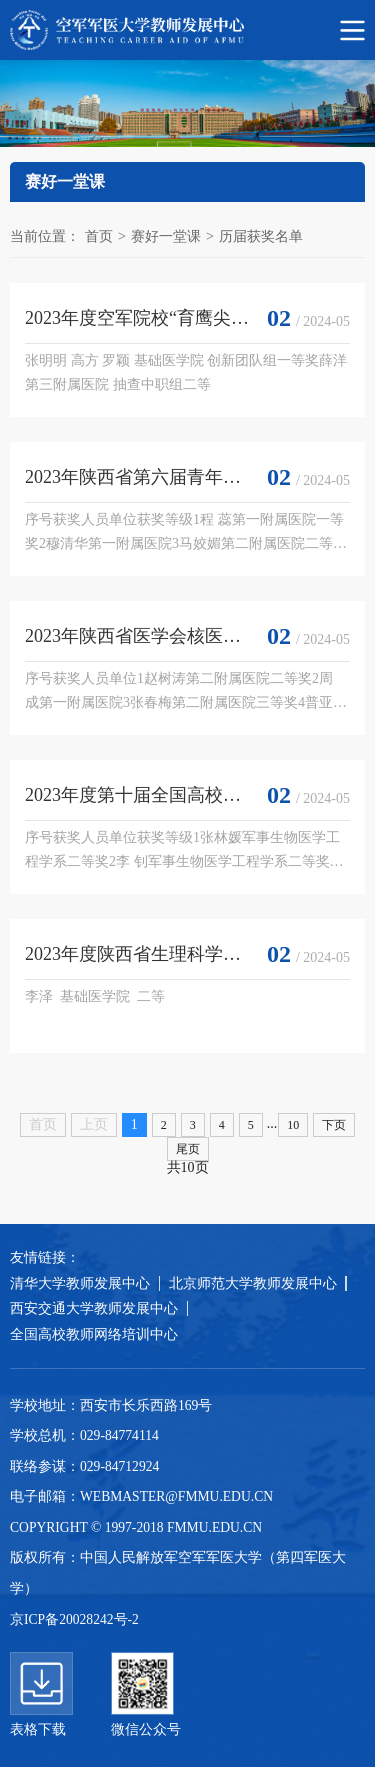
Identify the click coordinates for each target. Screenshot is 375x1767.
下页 (334, 1125)
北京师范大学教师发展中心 (253, 1283)
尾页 (188, 1149)
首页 (99, 236)
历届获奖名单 (261, 236)
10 (293, 1125)
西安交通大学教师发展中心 (94, 1308)
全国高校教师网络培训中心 (94, 1334)
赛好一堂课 (166, 236)
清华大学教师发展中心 (80, 1283)
